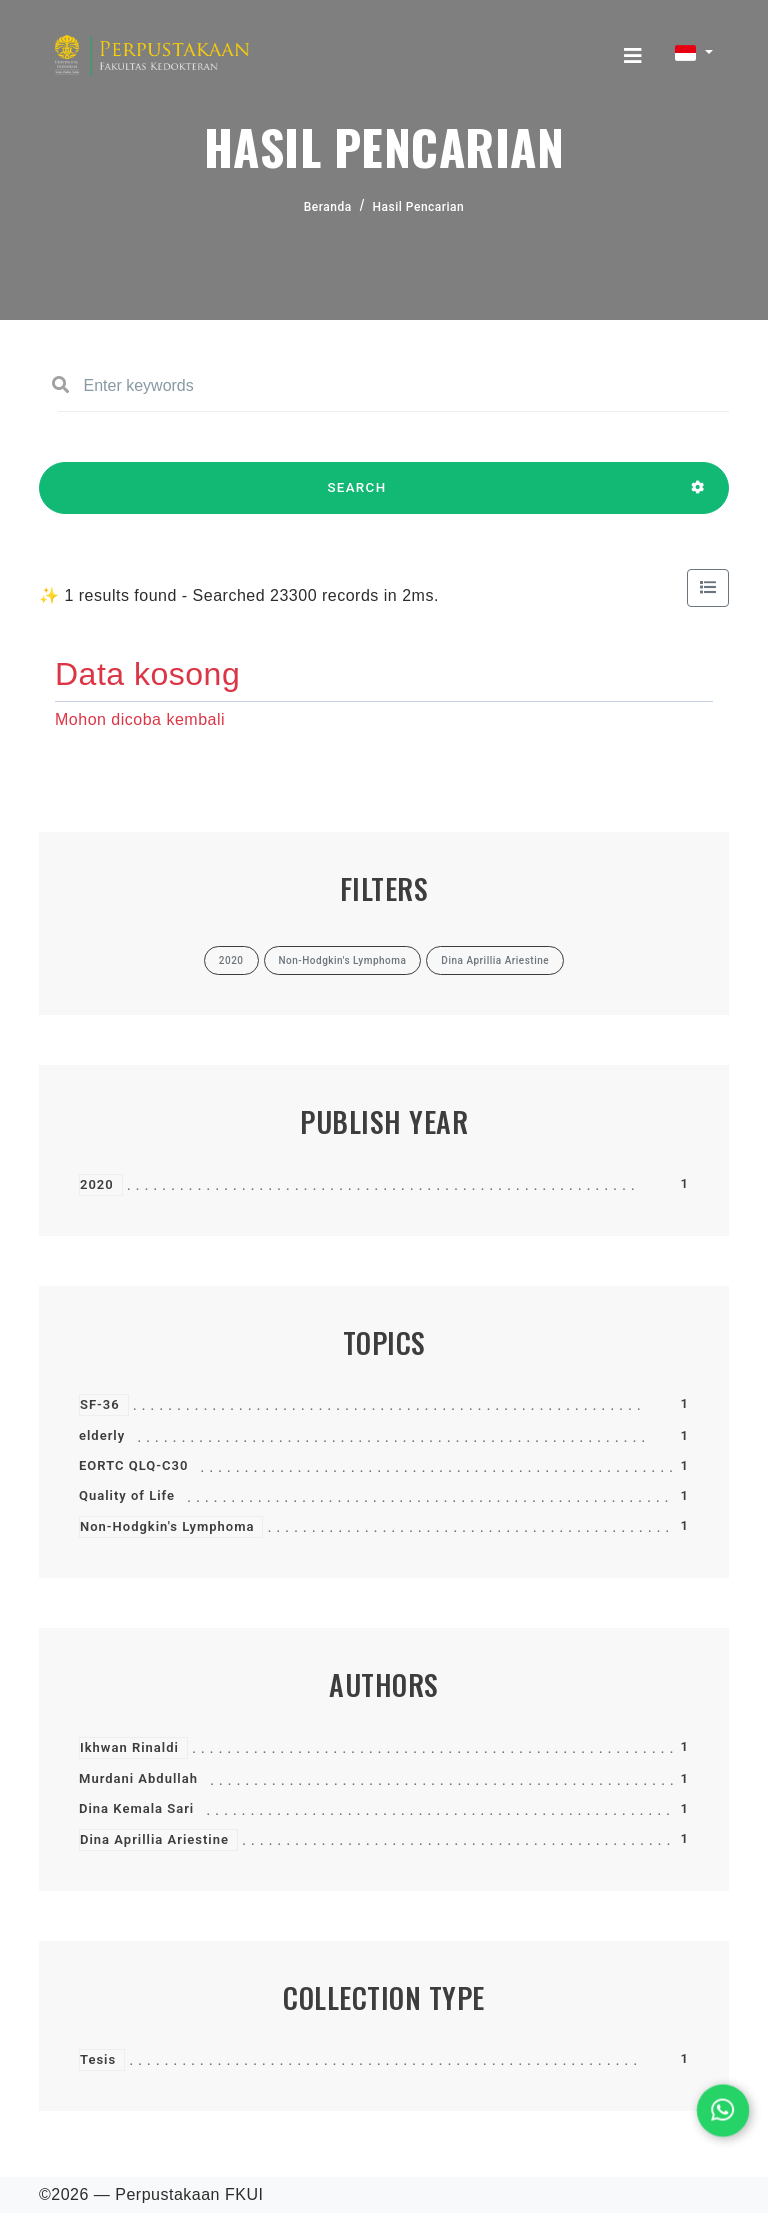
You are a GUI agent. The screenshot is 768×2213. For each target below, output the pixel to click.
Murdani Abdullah (138, 1778)
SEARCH (357, 497)
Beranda (328, 207)
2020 (97, 1184)
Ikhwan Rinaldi (129, 1747)
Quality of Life (127, 1495)
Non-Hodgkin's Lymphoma (167, 1526)
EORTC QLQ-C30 (133, 1465)
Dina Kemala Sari (136, 1808)
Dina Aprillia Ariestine (154, 1839)
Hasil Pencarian (419, 207)
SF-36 (100, 1404)
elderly (102, 1435)
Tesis (98, 2059)
